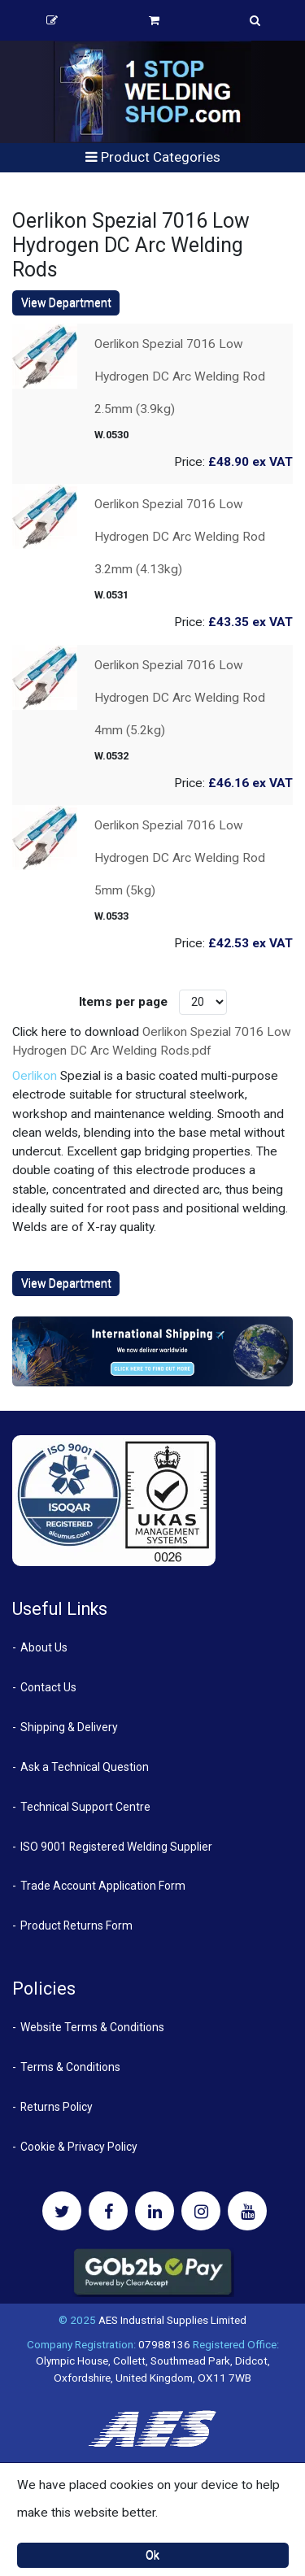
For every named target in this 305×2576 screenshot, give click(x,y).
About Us (44, 1647)
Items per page (123, 1001)
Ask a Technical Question (84, 1766)
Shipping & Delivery (69, 1727)
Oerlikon (34, 1075)
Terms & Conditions (70, 2066)
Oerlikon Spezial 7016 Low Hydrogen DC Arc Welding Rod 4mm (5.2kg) (179, 698)
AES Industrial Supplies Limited (172, 2319)
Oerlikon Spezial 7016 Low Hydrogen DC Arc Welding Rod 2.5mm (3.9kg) (179, 376)
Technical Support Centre (85, 1806)
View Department (66, 302)
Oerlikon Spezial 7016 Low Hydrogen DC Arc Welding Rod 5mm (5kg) (179, 858)
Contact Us (48, 1687)
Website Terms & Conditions (92, 2027)
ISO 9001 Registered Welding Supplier (116, 1846)
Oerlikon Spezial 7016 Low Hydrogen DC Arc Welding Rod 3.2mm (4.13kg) (179, 537)
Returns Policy (56, 2106)
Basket (154, 20)
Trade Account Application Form (102, 1885)
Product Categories (152, 157)
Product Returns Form (76, 1925)
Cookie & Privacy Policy (78, 2146)
